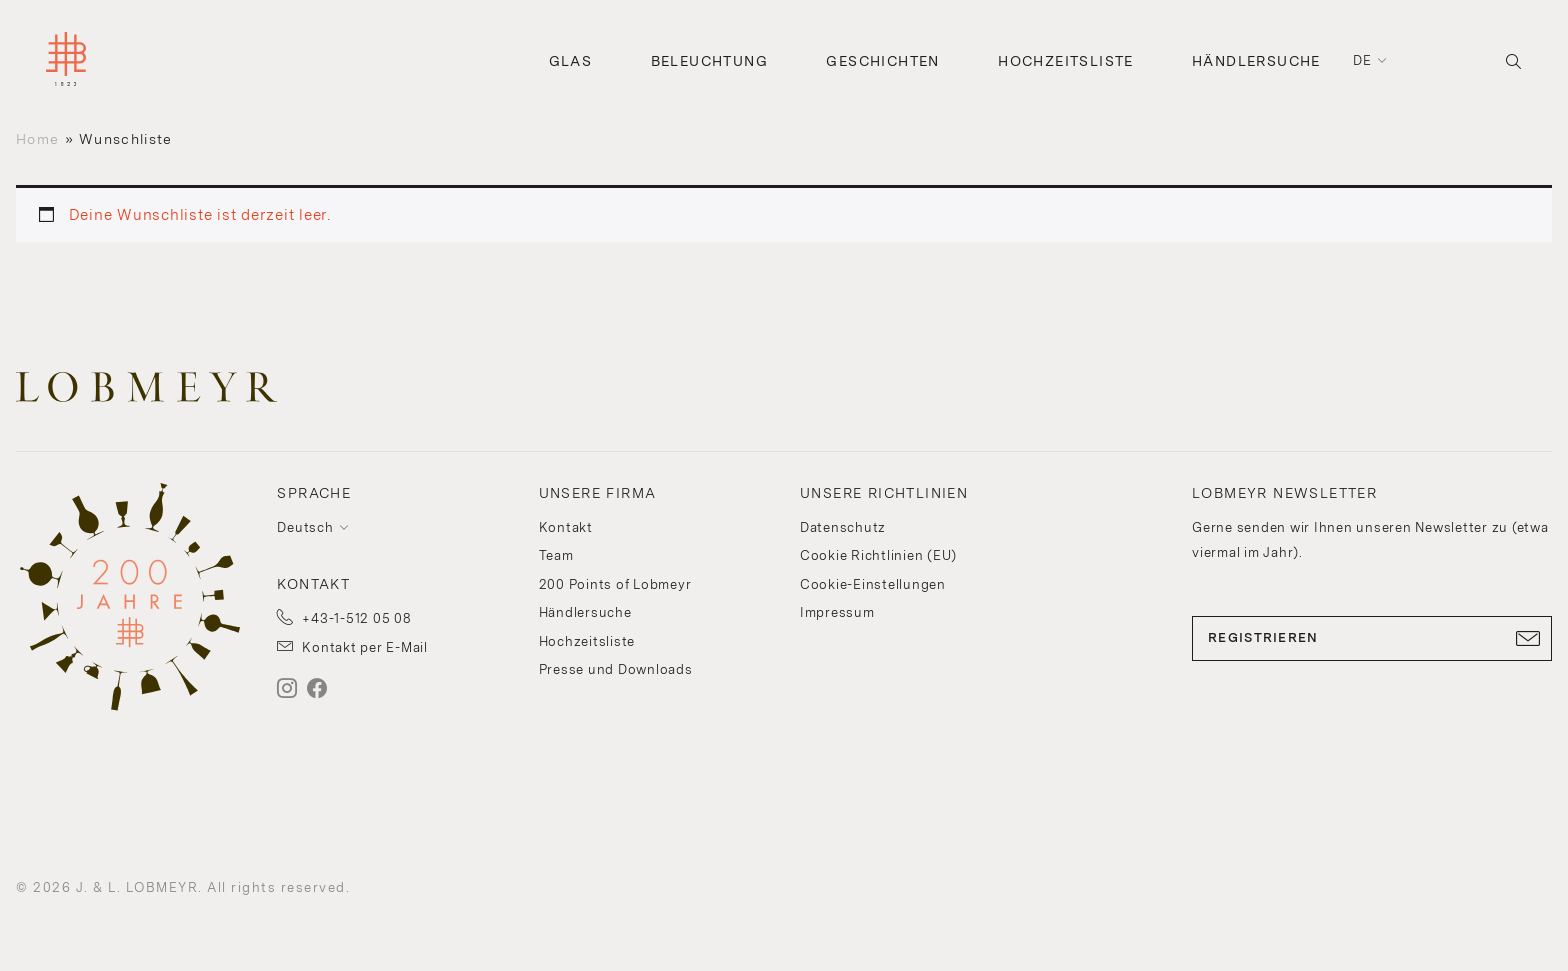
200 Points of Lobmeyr (615, 584)
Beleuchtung (709, 61)
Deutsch (305, 527)
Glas (571, 61)
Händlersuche (1256, 61)
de (1363, 60)
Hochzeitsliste (1066, 61)
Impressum (837, 612)
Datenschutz (843, 527)
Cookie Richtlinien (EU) (878, 555)
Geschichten (882, 61)
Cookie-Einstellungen (873, 584)
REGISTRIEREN (1372, 638)
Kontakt (566, 527)
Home (37, 139)
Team (556, 555)
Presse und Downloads (616, 669)
